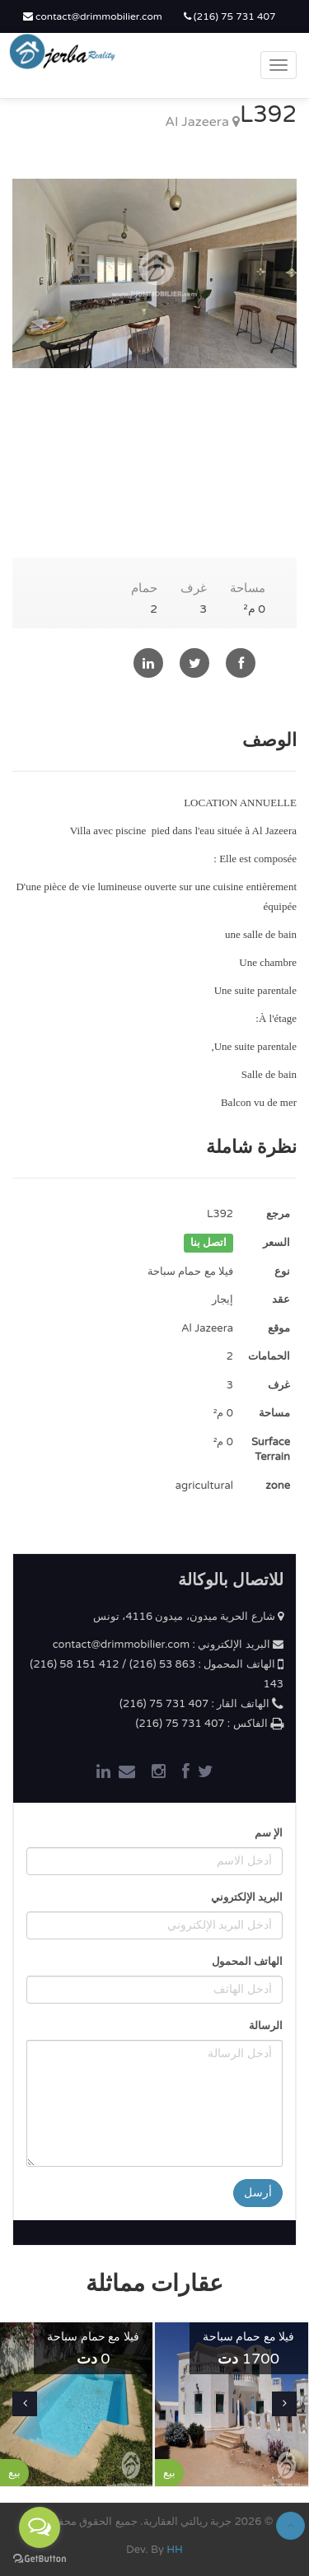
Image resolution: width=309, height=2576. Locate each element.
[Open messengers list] (39, 2527)
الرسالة (266, 2025)
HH (174, 2549)
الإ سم (269, 1833)
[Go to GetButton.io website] (39, 2559)
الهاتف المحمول (247, 1961)
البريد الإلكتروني (247, 1897)
